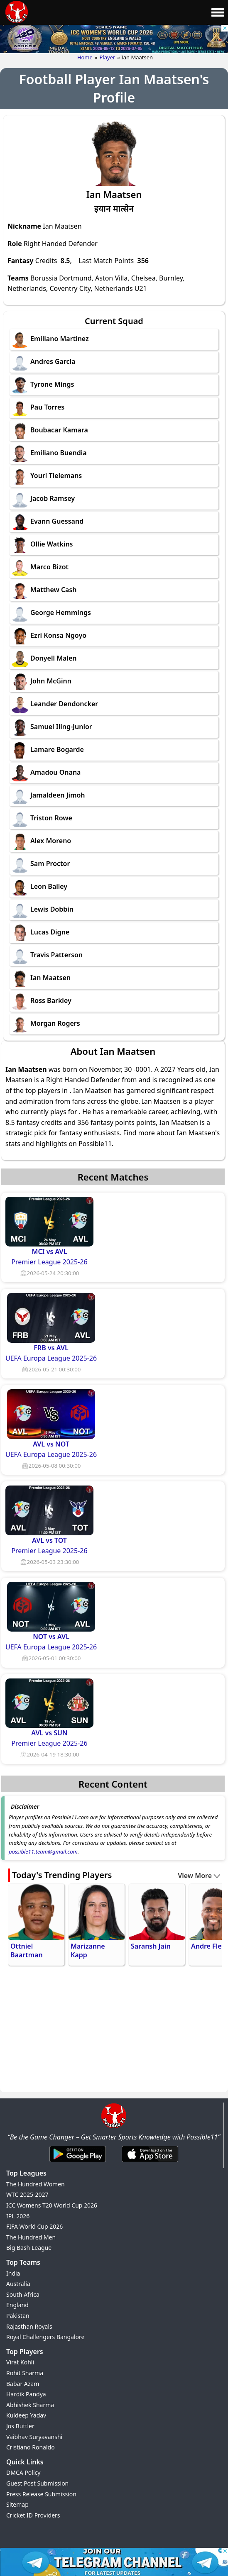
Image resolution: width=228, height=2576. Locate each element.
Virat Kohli (20, 2362)
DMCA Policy (23, 2472)
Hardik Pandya (26, 2394)
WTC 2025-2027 (27, 2194)
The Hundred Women (35, 2184)
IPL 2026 (17, 2216)
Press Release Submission (41, 2494)
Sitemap (17, 2504)
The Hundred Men (31, 2237)
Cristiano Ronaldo (30, 2447)
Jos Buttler (20, 2426)
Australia (18, 2284)
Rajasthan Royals (29, 2326)
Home (85, 57)
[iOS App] (150, 2162)
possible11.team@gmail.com (43, 1851)
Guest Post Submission (37, 2483)
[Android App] (78, 2162)
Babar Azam (22, 2384)
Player (107, 57)
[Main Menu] (217, 12)
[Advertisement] (114, 2030)
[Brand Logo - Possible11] (114, 2126)
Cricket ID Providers (33, 2515)
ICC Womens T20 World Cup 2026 (51, 2205)
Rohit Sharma (24, 2373)
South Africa (22, 2294)
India (13, 2273)
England (17, 2305)
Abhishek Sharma (30, 2405)
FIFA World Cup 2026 (34, 2226)
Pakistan (17, 2316)
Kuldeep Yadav (26, 2415)
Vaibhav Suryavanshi (34, 2437)
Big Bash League (28, 2248)
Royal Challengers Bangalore (45, 2337)
